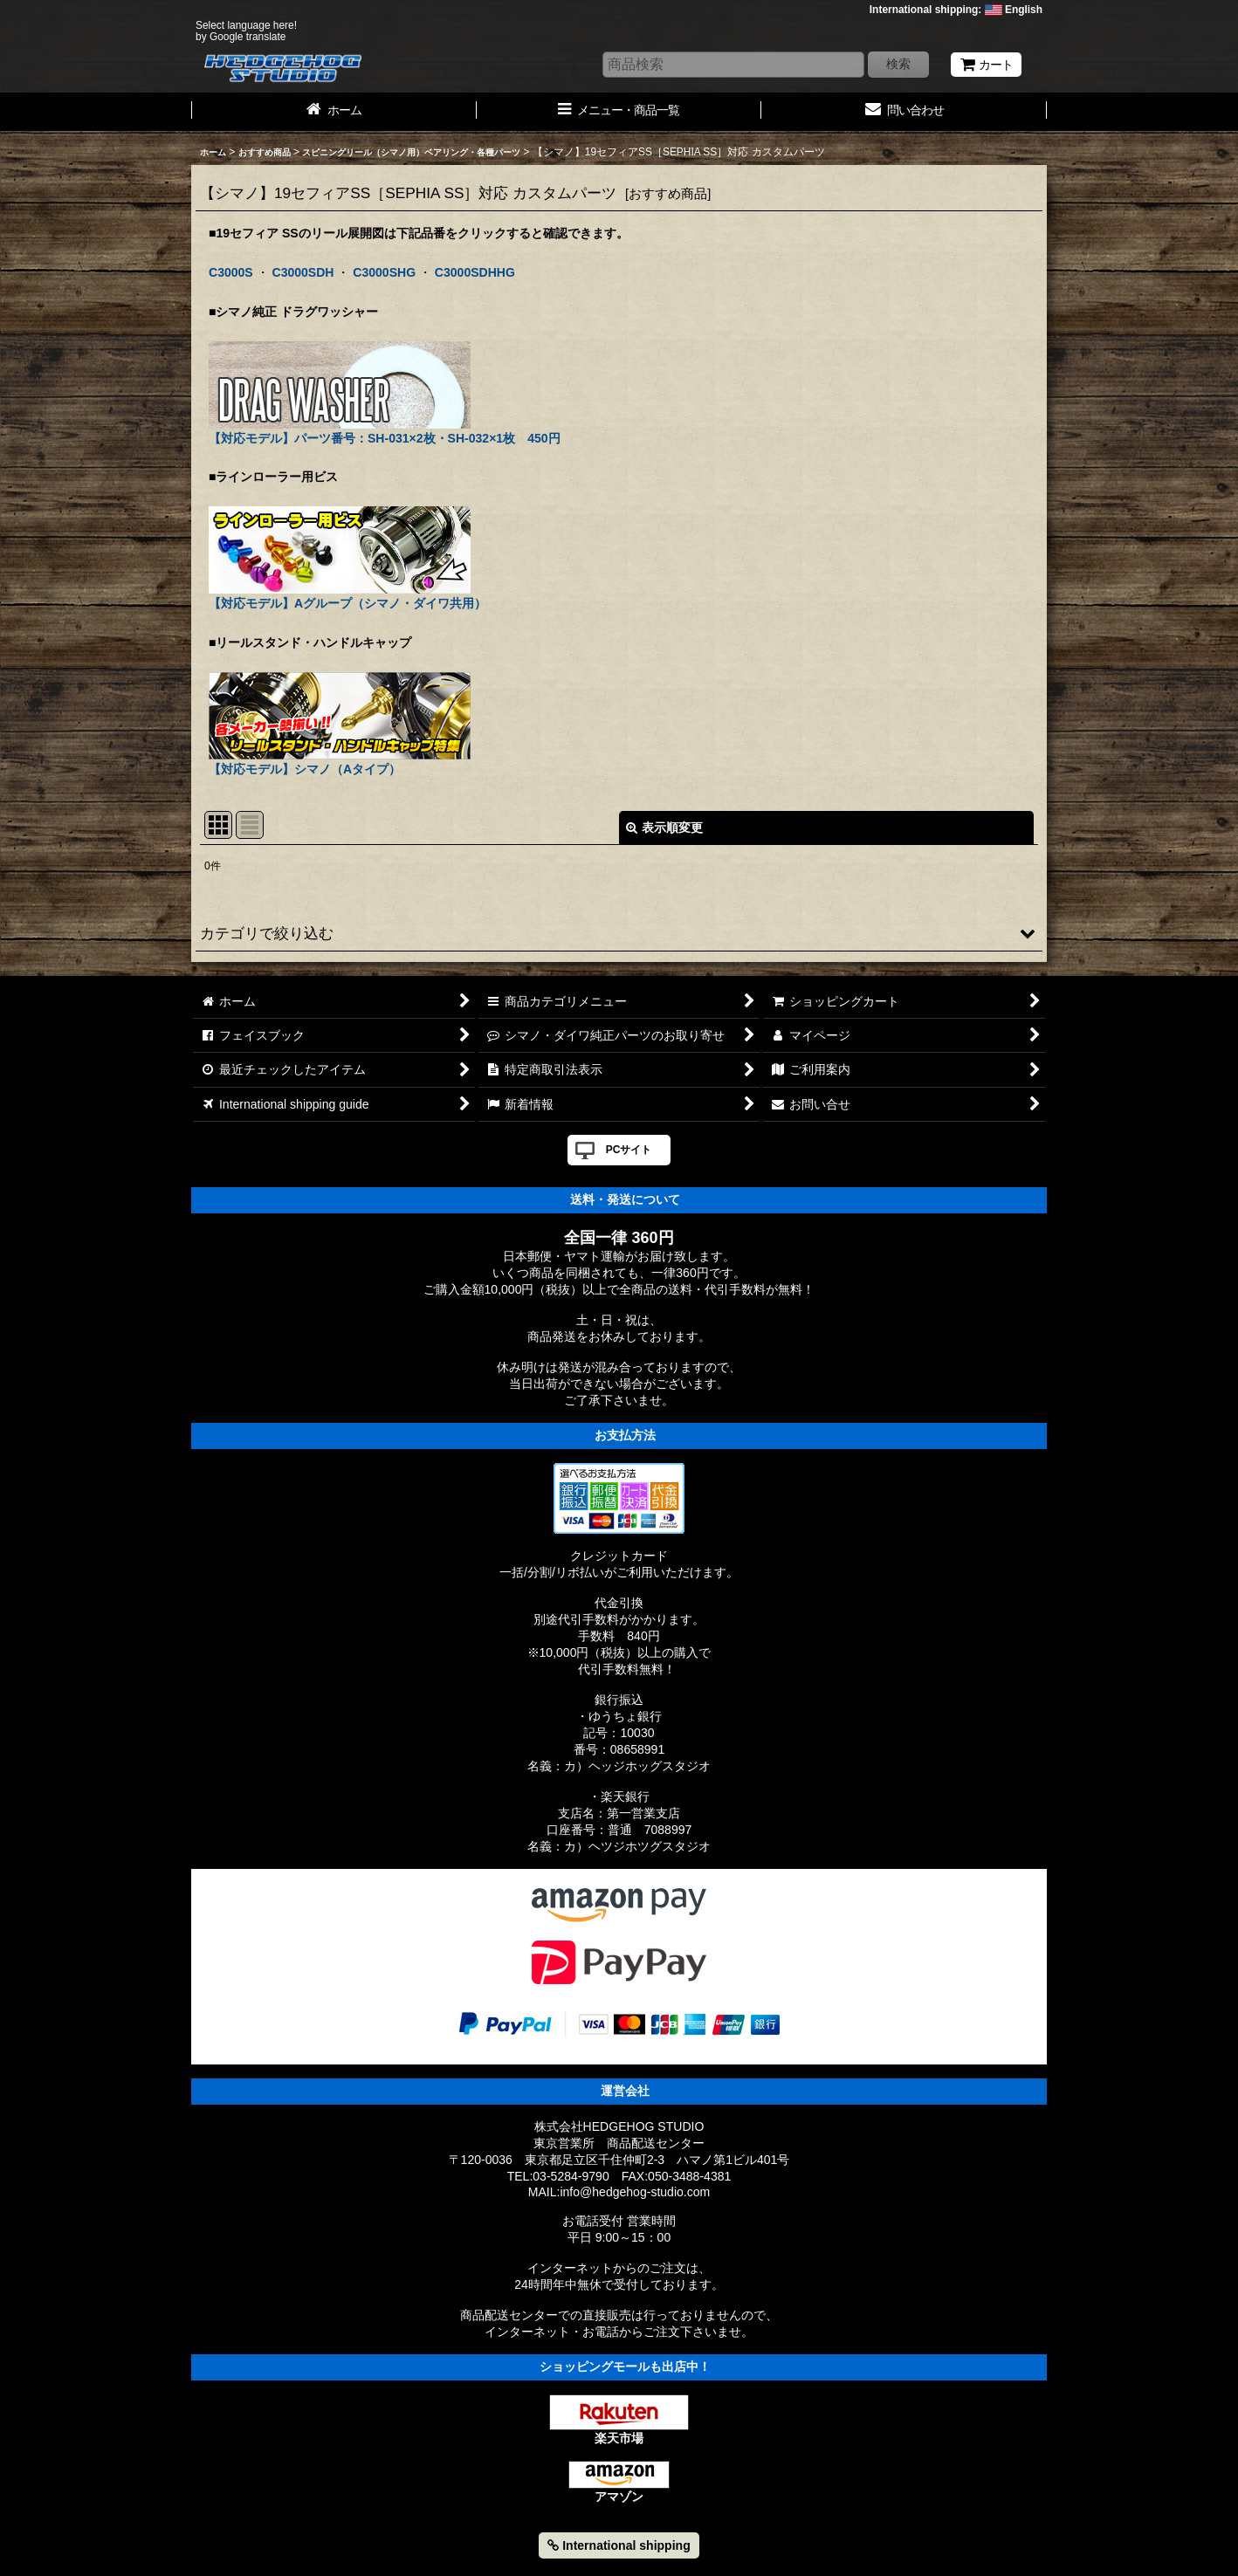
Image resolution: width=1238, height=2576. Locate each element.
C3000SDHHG (475, 272)
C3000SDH (303, 272)
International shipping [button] (618, 2545)
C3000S (231, 272)
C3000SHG (384, 272)
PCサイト (629, 1150)
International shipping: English (956, 9)
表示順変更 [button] (664, 828)
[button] (619, 933)
